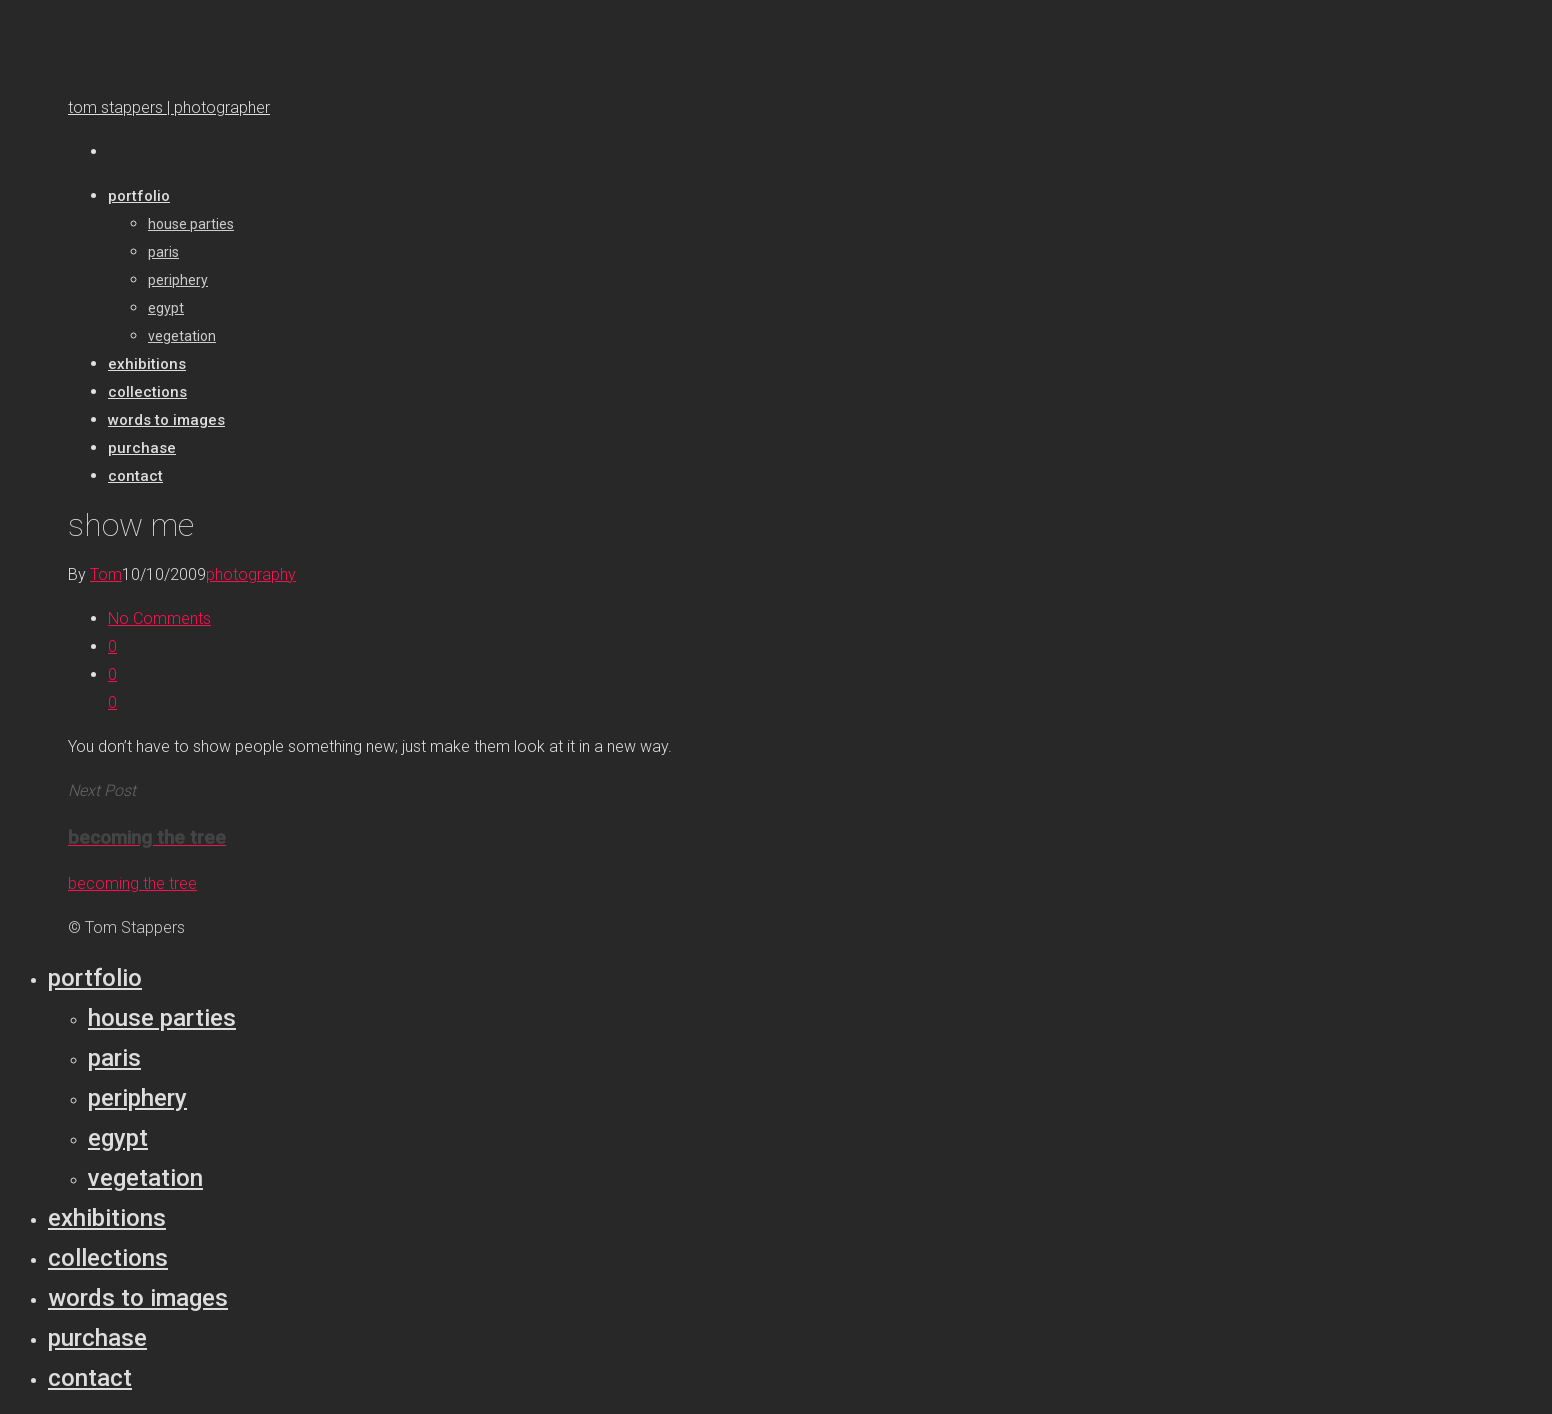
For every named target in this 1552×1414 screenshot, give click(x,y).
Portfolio (95, 978)
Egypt (118, 1138)
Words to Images (138, 1298)
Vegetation (145, 1178)
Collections (108, 1258)
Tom (106, 574)
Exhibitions (107, 1218)
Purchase (97, 1338)
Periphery (137, 1098)
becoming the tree (132, 883)
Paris (114, 1058)
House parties (162, 1018)
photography (251, 574)
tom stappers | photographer (169, 107)
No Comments (159, 618)
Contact (90, 1378)
